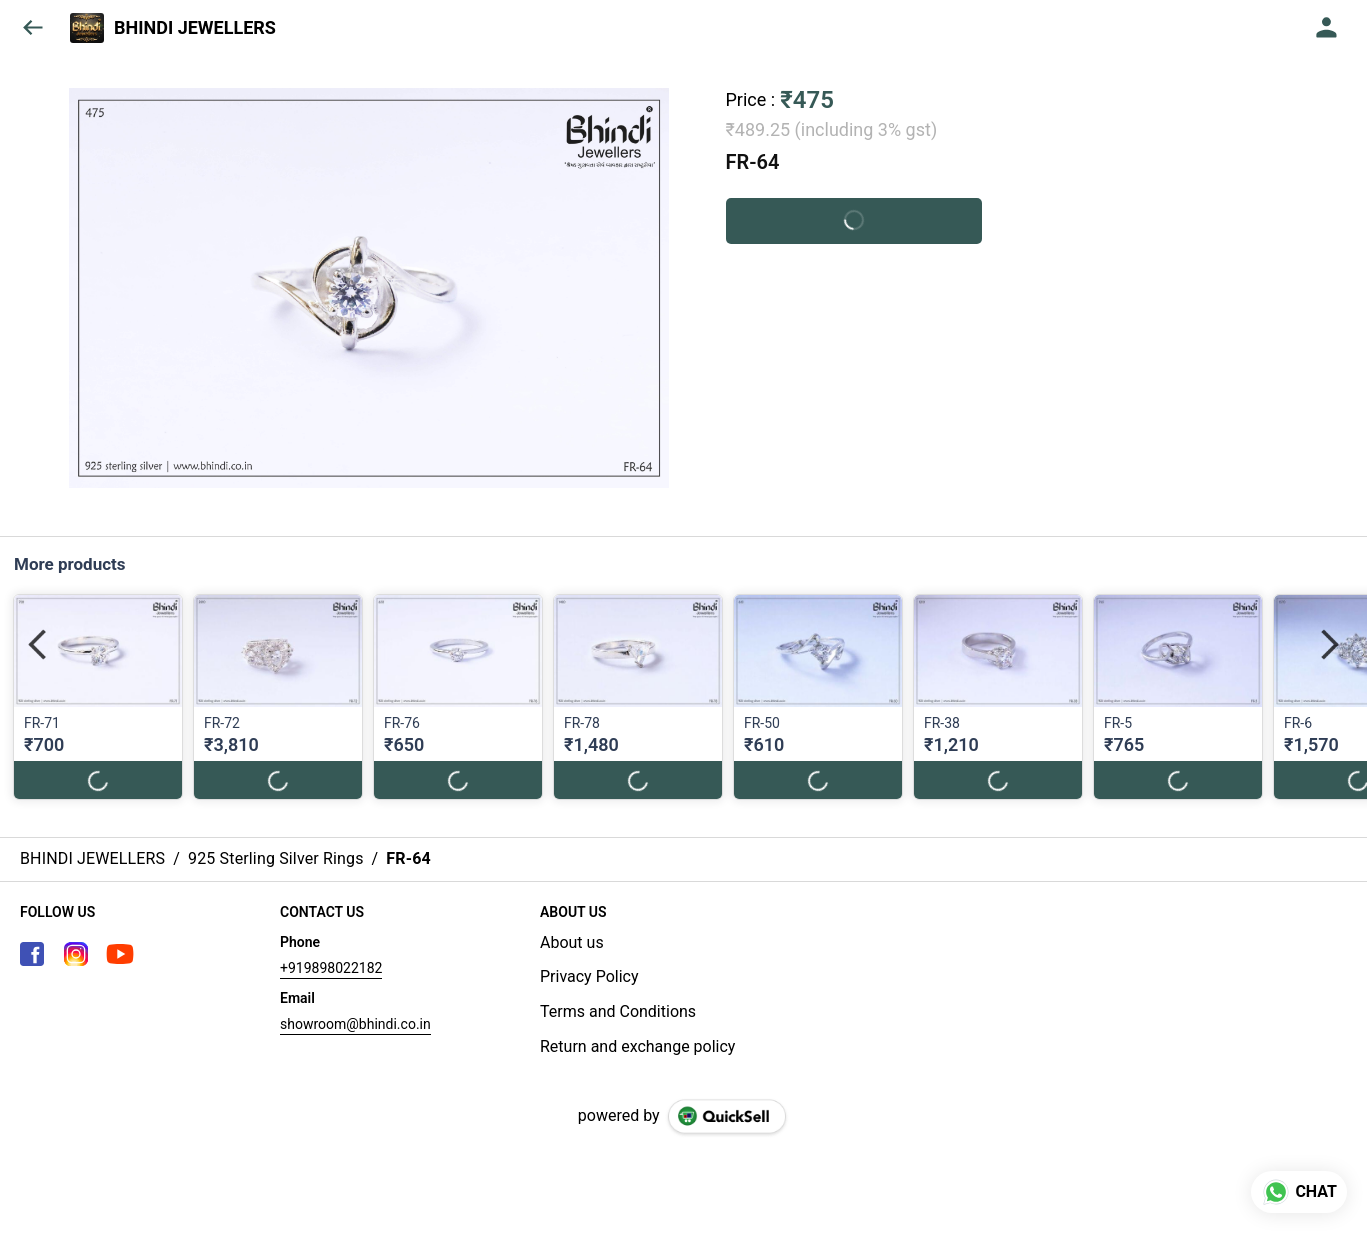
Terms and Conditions (618, 1011)
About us (572, 942)
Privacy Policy (589, 976)
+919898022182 (331, 968)
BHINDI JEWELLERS (195, 28)
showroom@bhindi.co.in (355, 1024)
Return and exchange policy (637, 1046)
